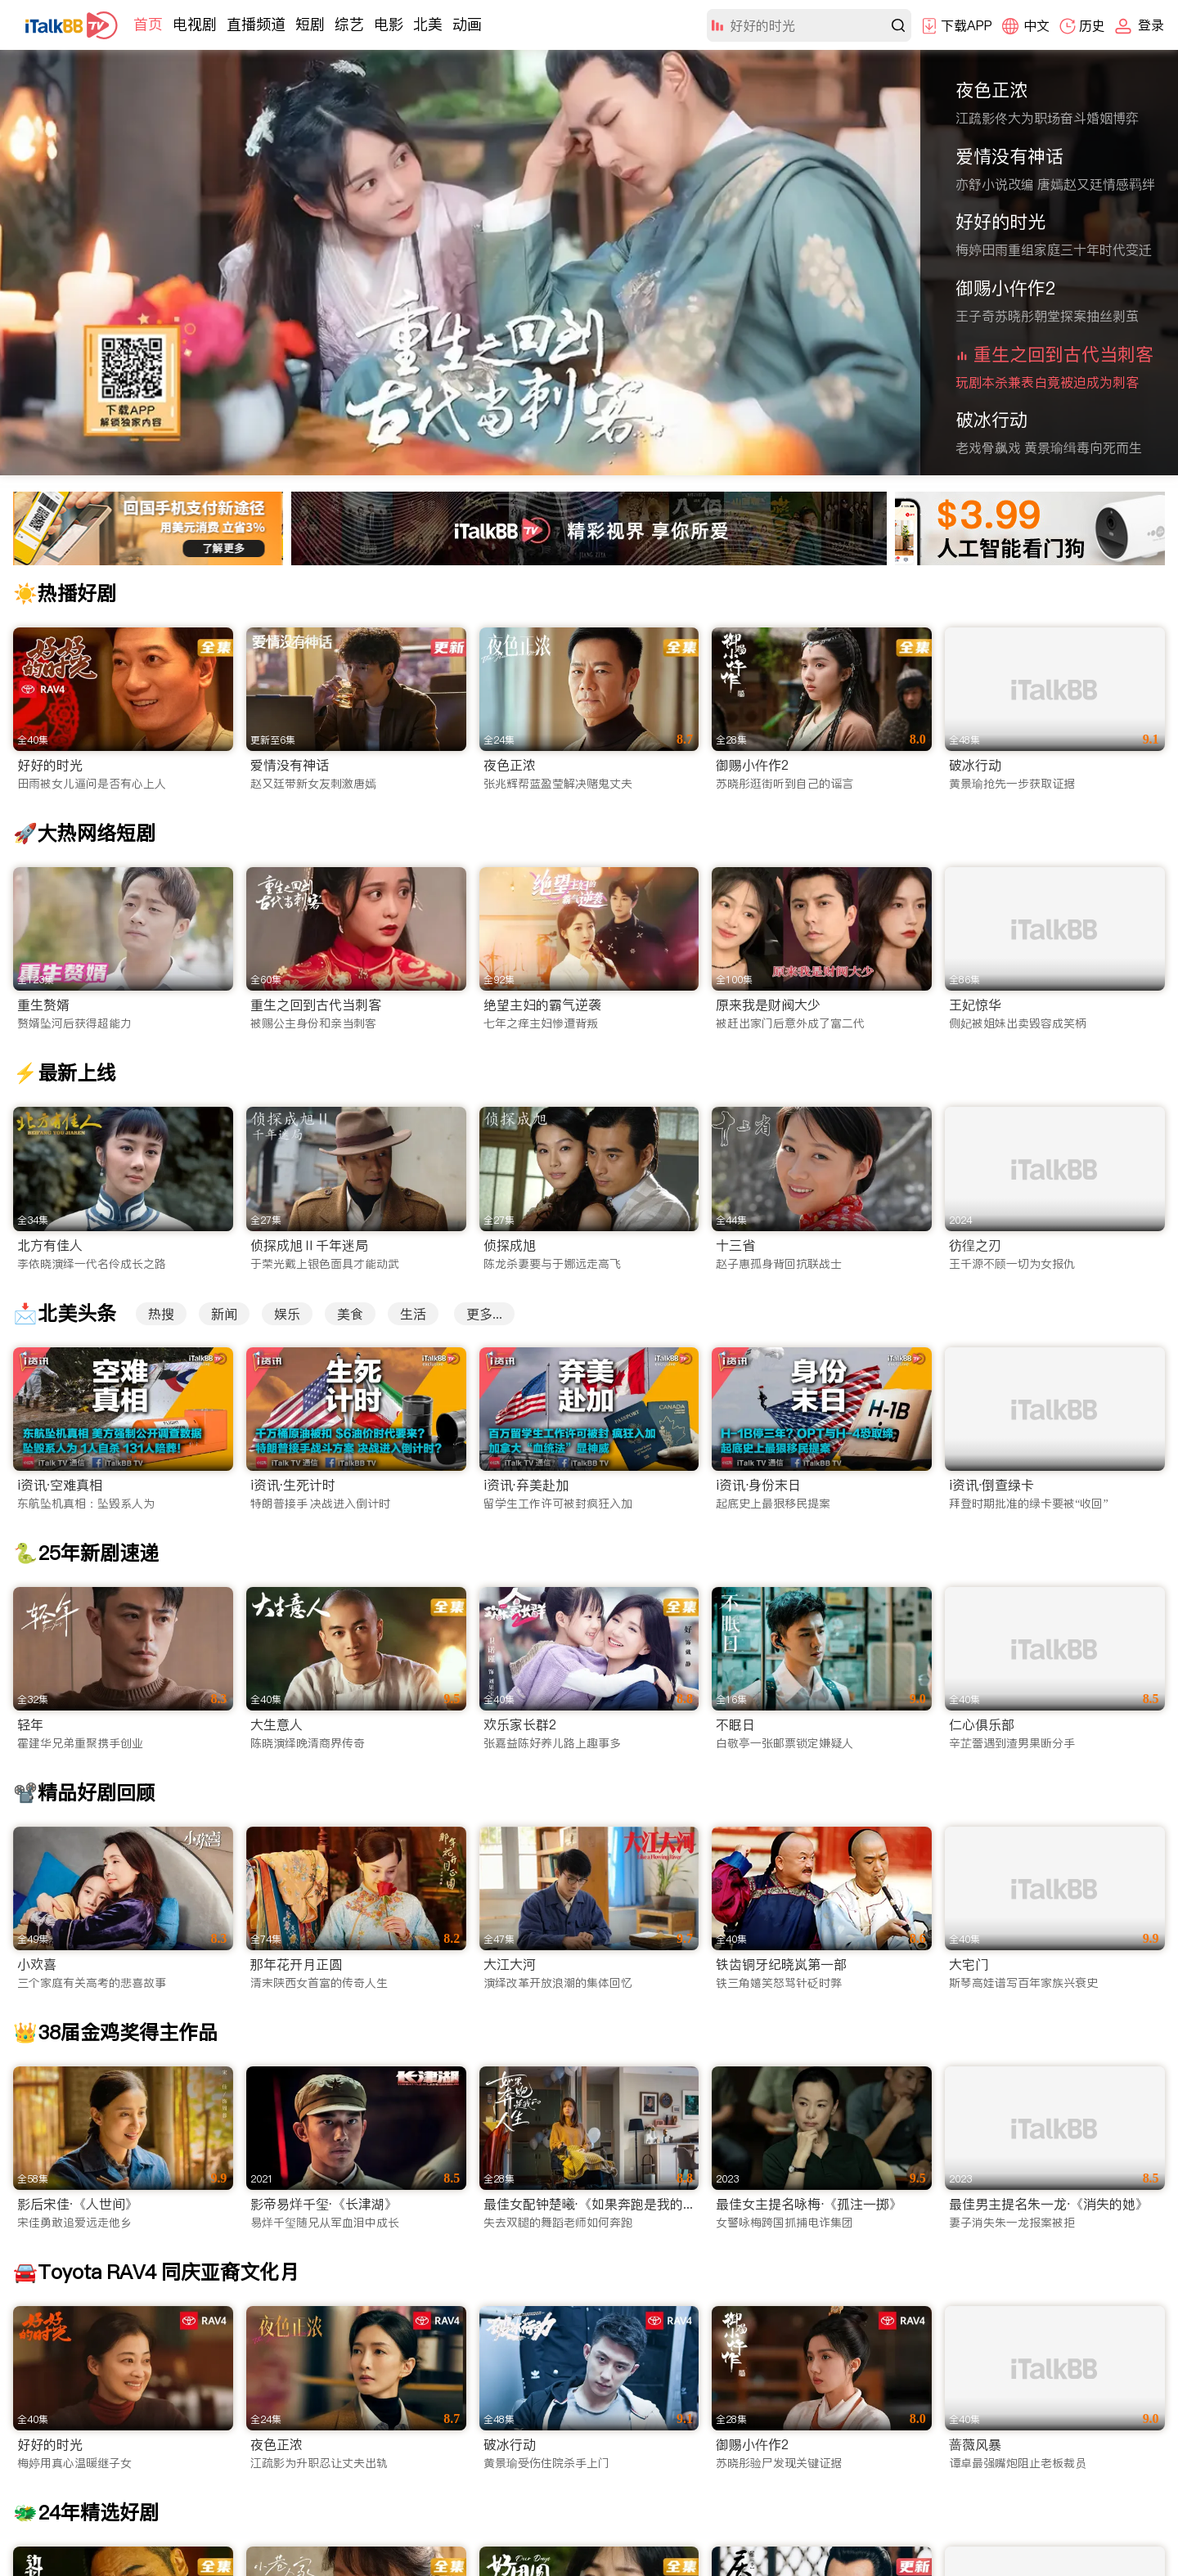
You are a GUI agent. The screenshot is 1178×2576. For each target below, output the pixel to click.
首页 (148, 24)
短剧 (310, 24)
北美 (428, 24)
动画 (467, 24)
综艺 (349, 24)
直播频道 (256, 24)
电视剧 (195, 24)
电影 (388, 24)
